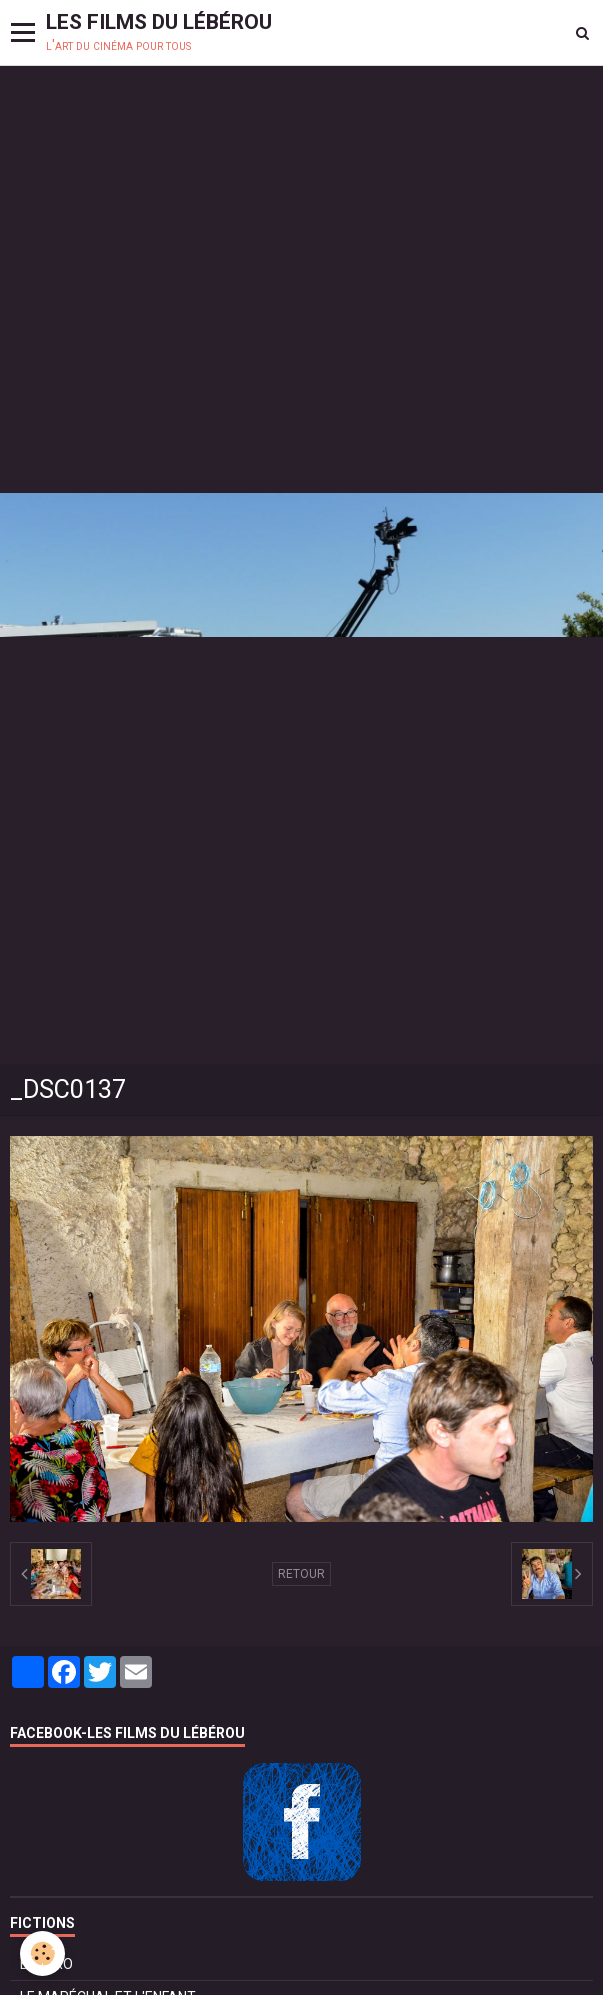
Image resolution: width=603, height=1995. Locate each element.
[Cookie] (42, 1953)
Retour (301, 1574)
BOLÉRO (46, 1964)
